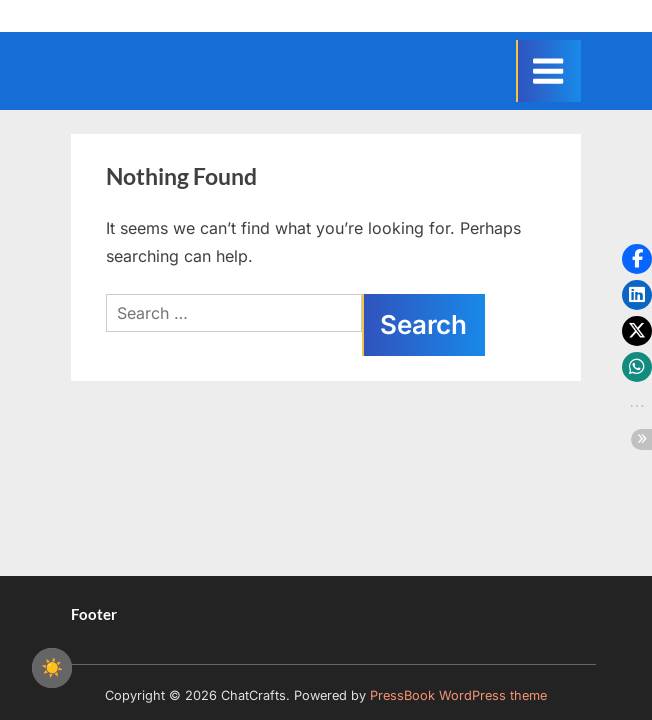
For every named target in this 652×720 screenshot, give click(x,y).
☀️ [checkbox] (52, 668)
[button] (637, 259)
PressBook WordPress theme (458, 695)
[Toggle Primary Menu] (548, 71)
